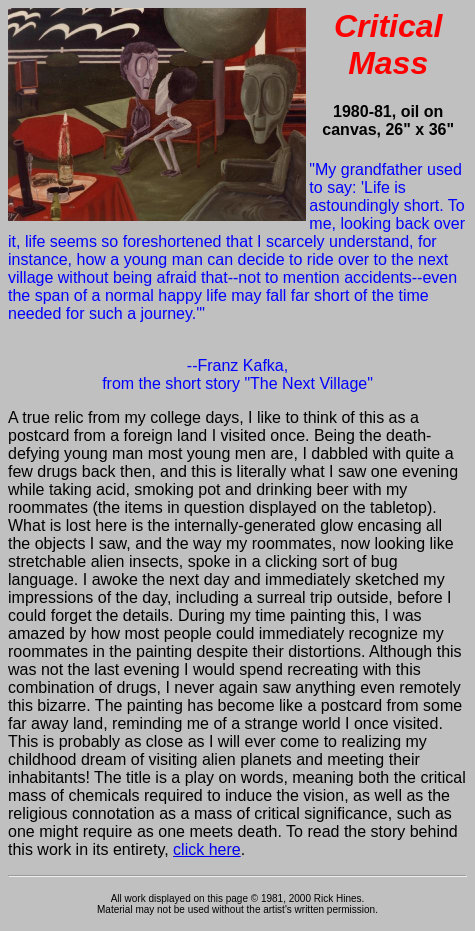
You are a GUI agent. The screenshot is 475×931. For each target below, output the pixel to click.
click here (207, 849)
